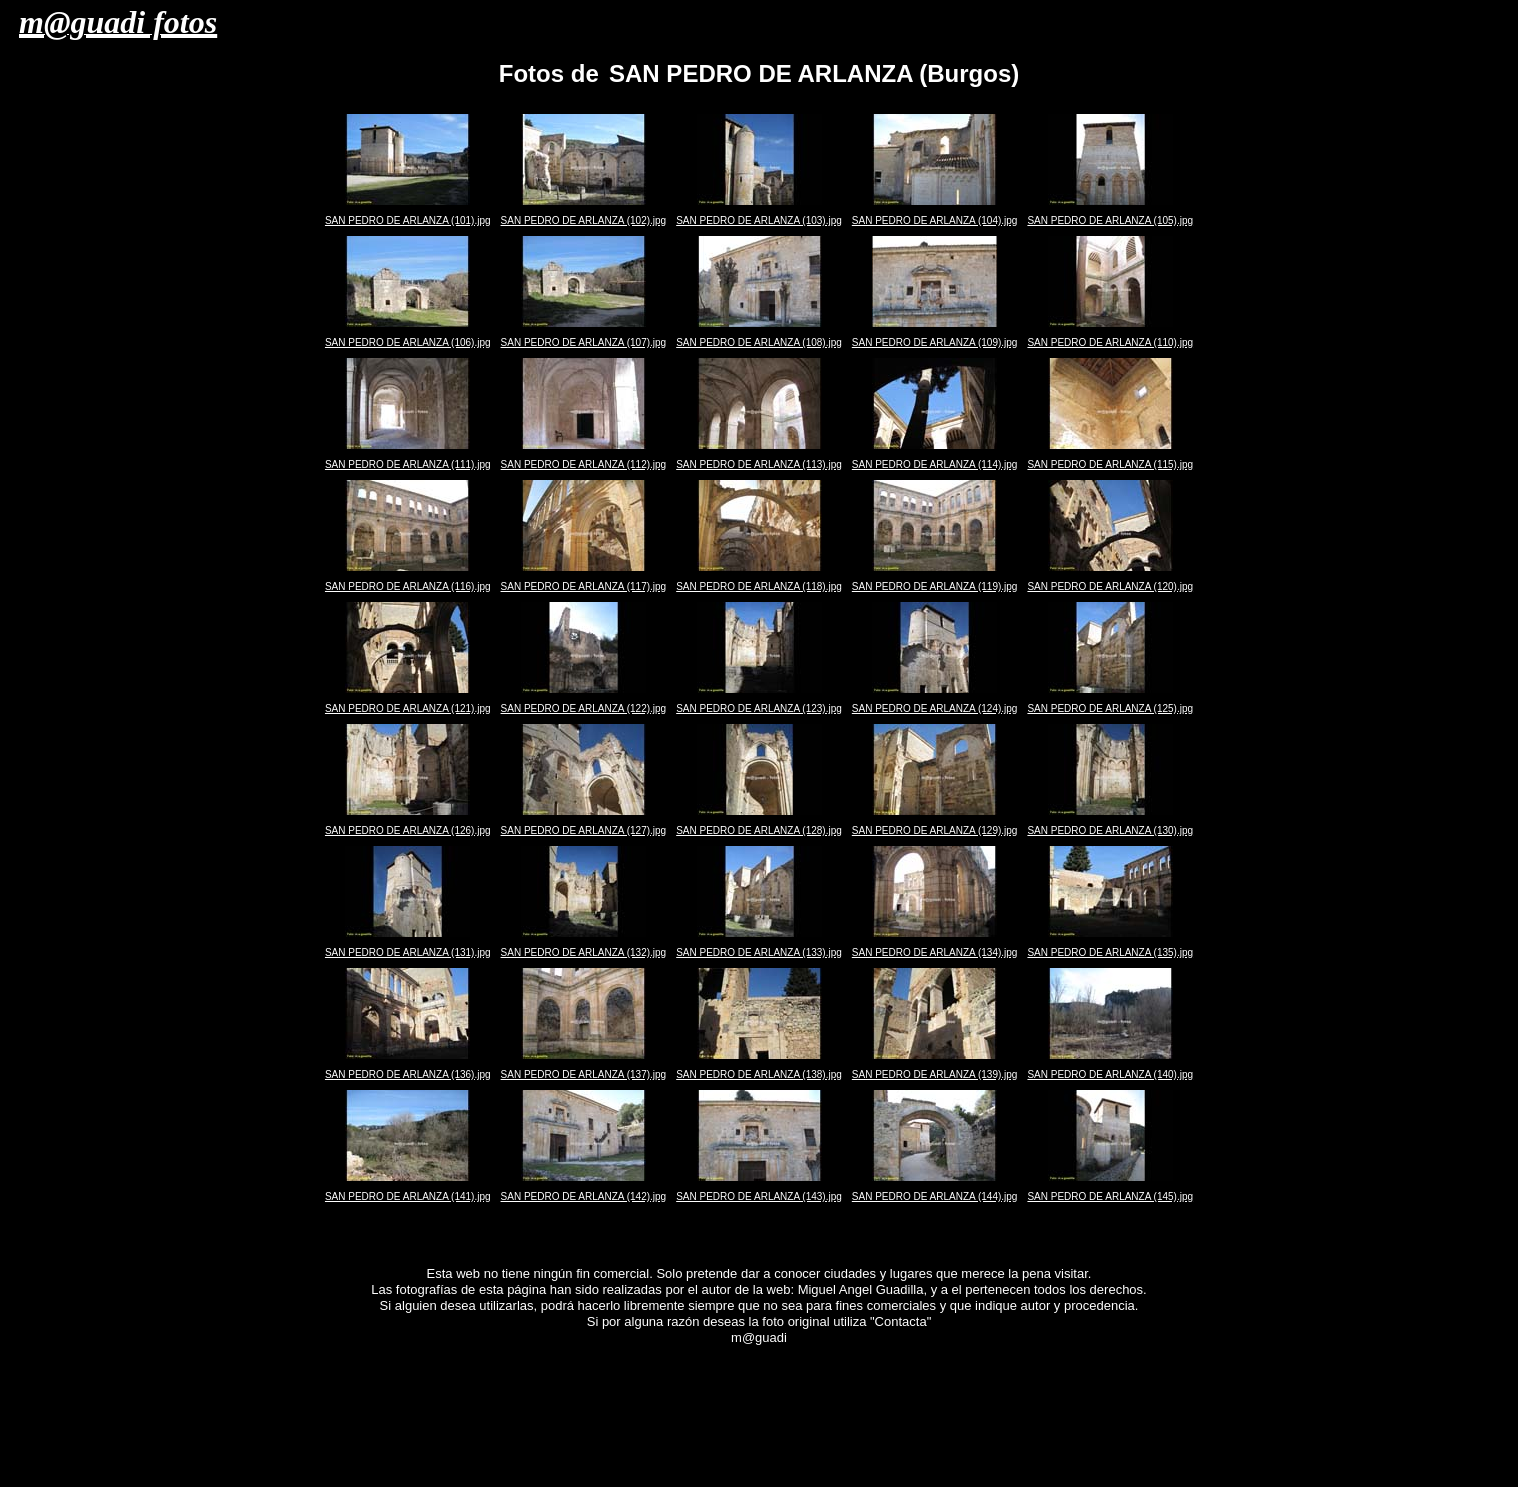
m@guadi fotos (118, 22)
